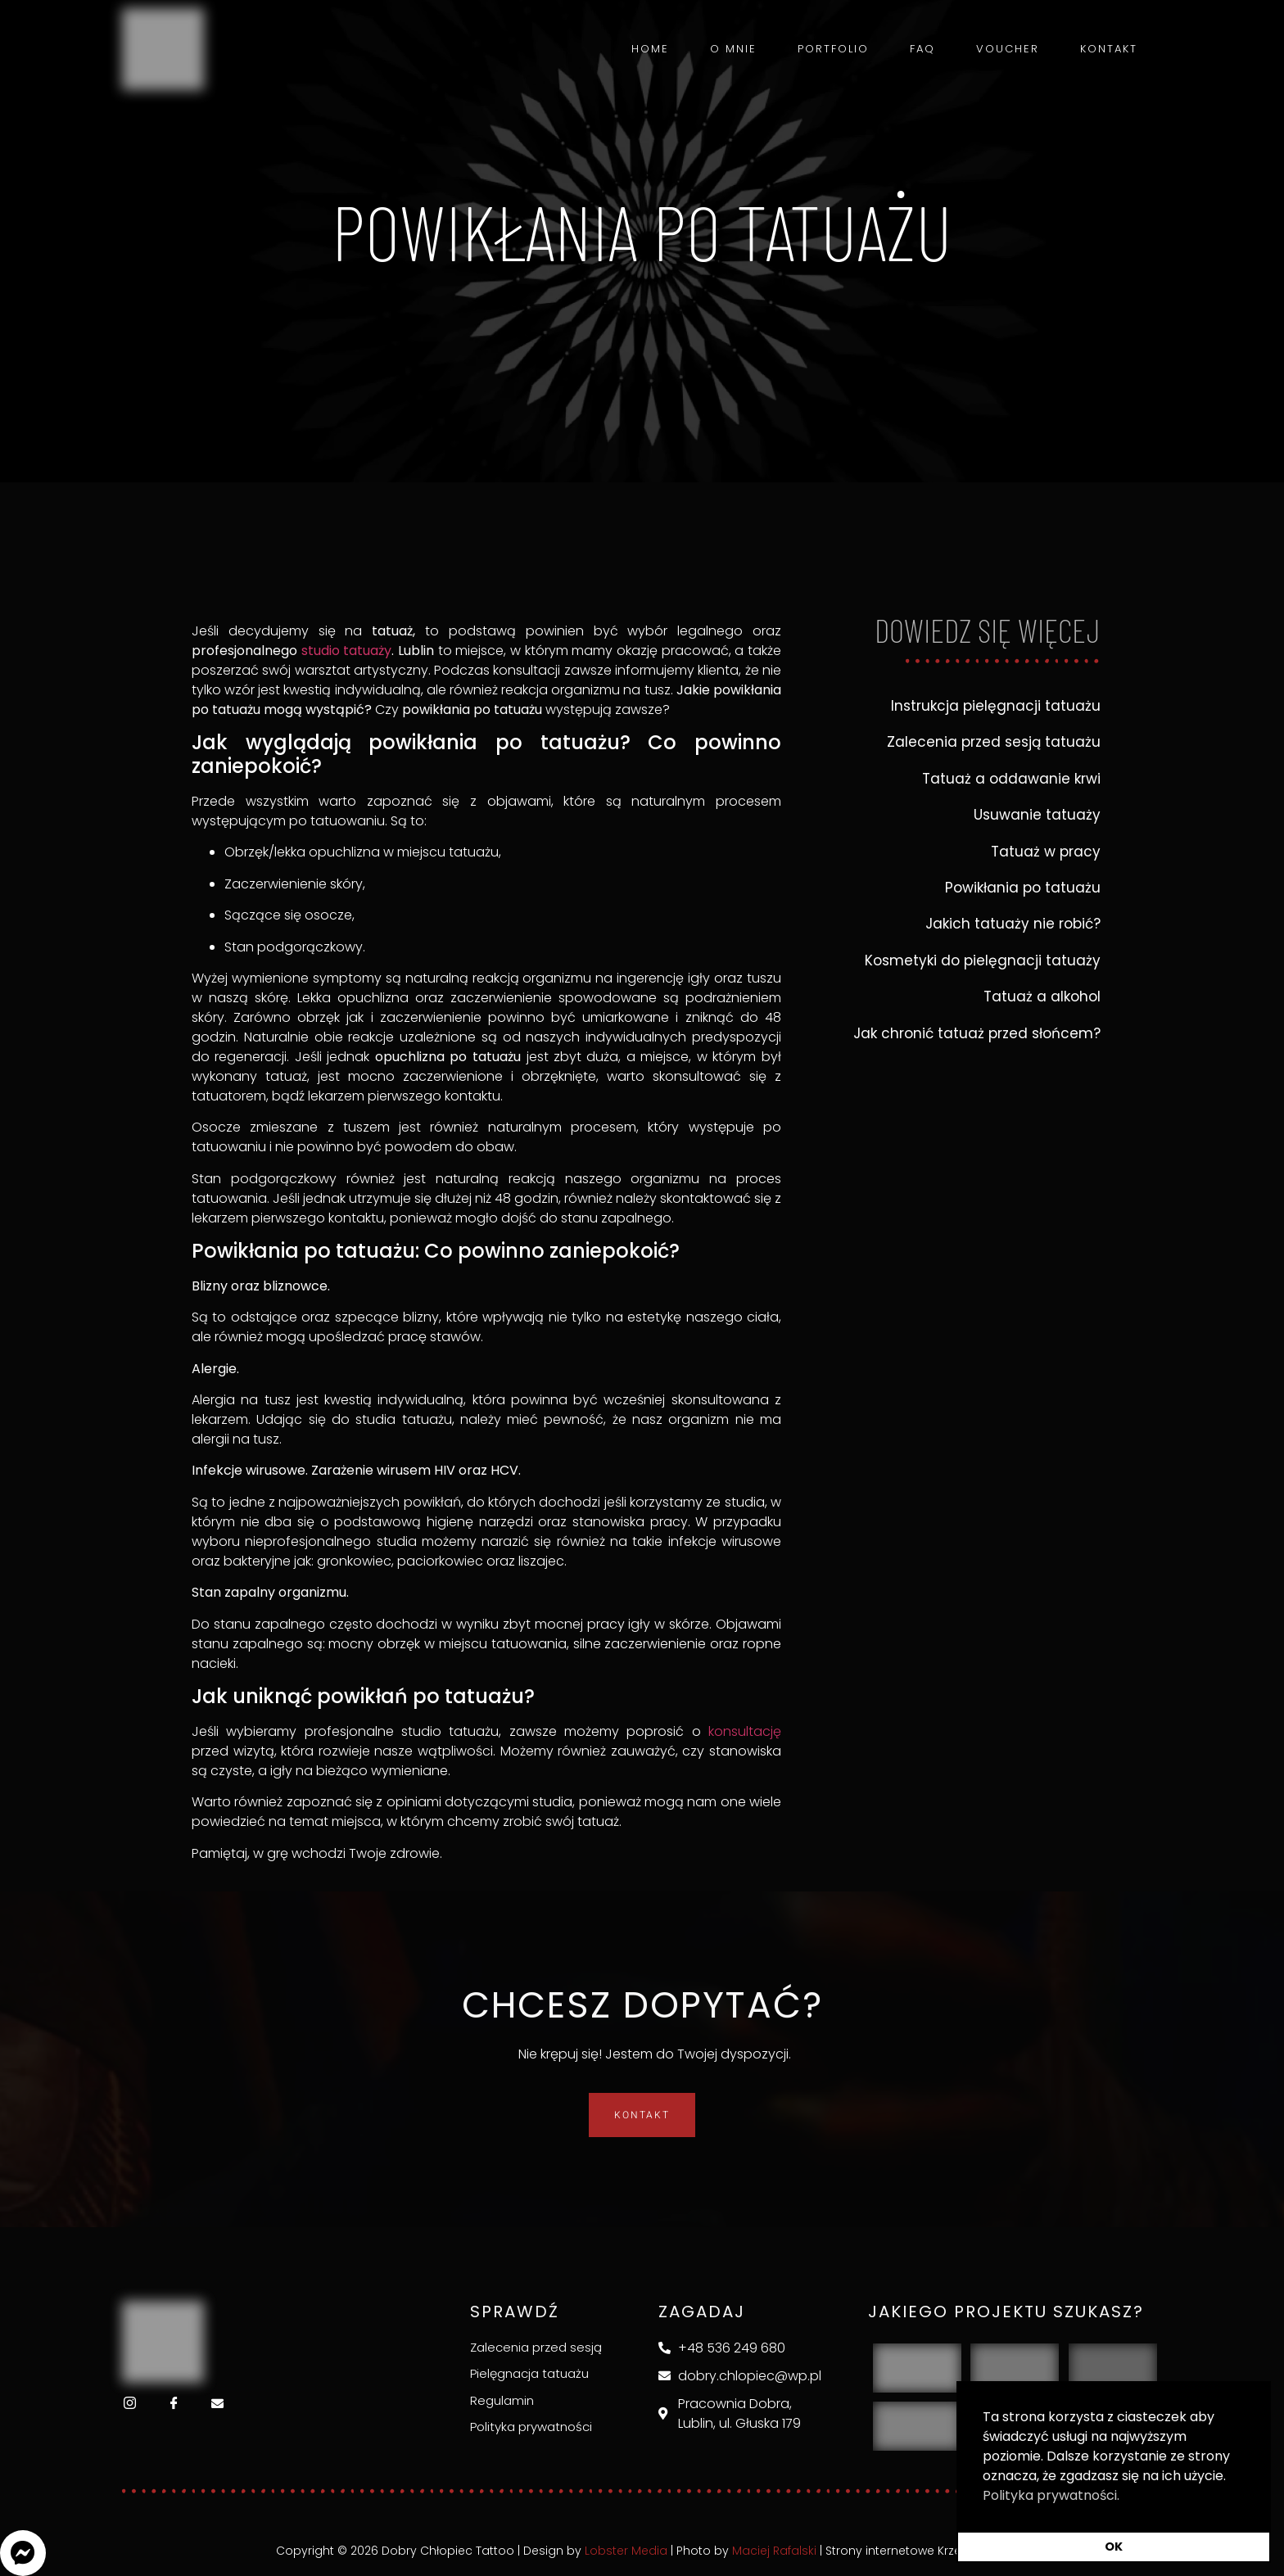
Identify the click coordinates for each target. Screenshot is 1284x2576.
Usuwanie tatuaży (1037, 815)
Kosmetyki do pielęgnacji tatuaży (983, 960)
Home (650, 48)
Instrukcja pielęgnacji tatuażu (996, 706)
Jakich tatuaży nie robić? (1013, 923)
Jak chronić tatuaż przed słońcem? (977, 1033)
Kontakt (1108, 48)
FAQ (922, 48)
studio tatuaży (346, 650)
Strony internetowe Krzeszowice (916, 2550)
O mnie (733, 48)
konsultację (744, 1731)
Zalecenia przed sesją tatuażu (994, 742)
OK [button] (1114, 2546)
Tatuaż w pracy (1046, 851)
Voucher (1007, 48)
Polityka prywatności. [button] (1051, 2495)
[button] (23, 2553)
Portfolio (833, 48)
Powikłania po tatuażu (1023, 887)
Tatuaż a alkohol (1042, 996)
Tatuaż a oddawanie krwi (1011, 779)
